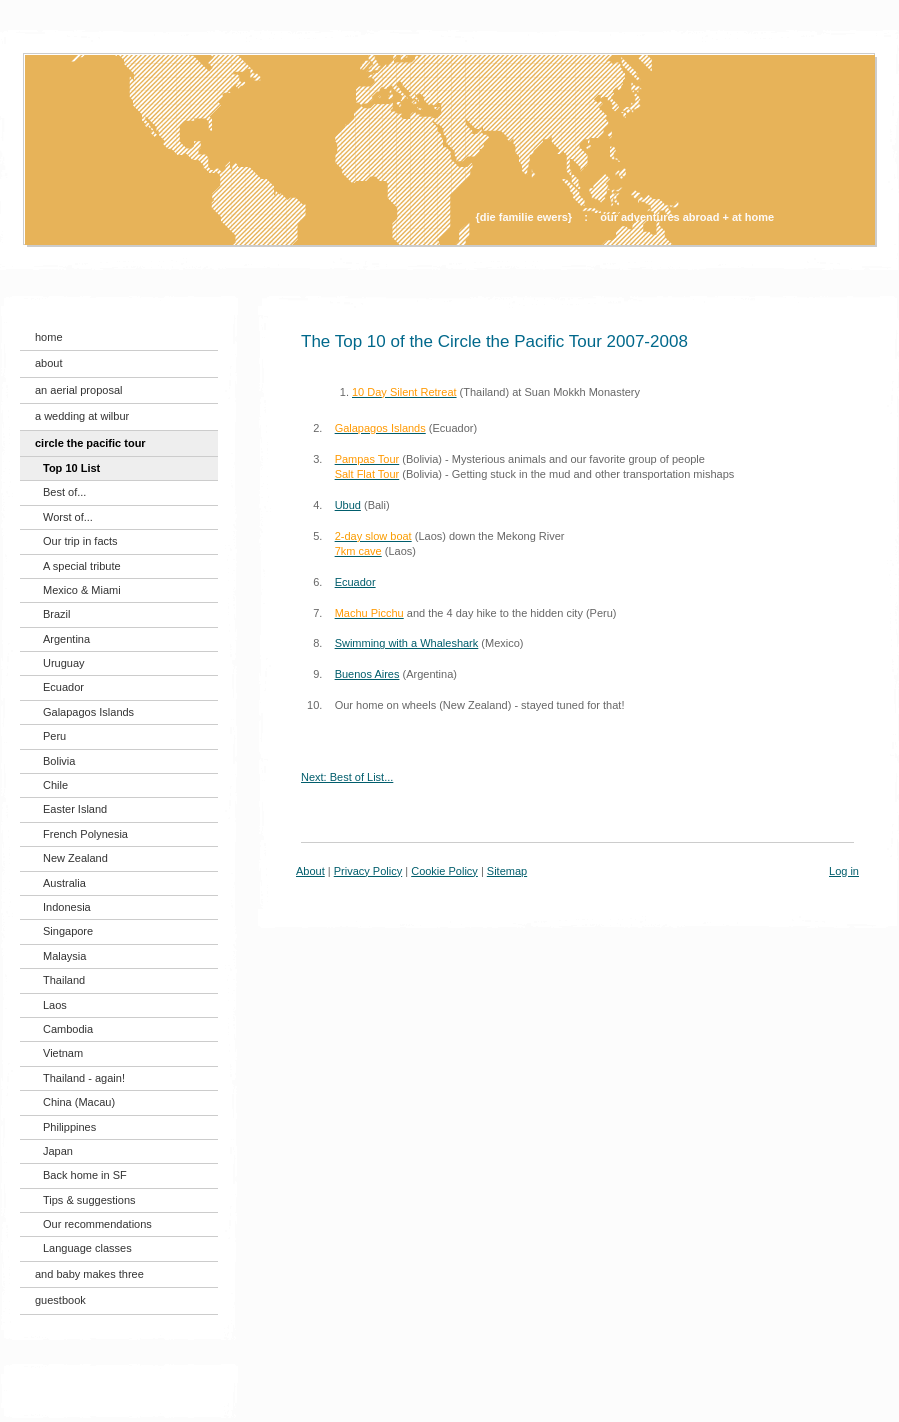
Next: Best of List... (347, 777)
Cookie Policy (444, 871)
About (310, 871)
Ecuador (355, 582)
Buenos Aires (367, 674)
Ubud (348, 505)
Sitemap (507, 871)
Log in (844, 871)
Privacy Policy (368, 871)
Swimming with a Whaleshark (407, 643)
